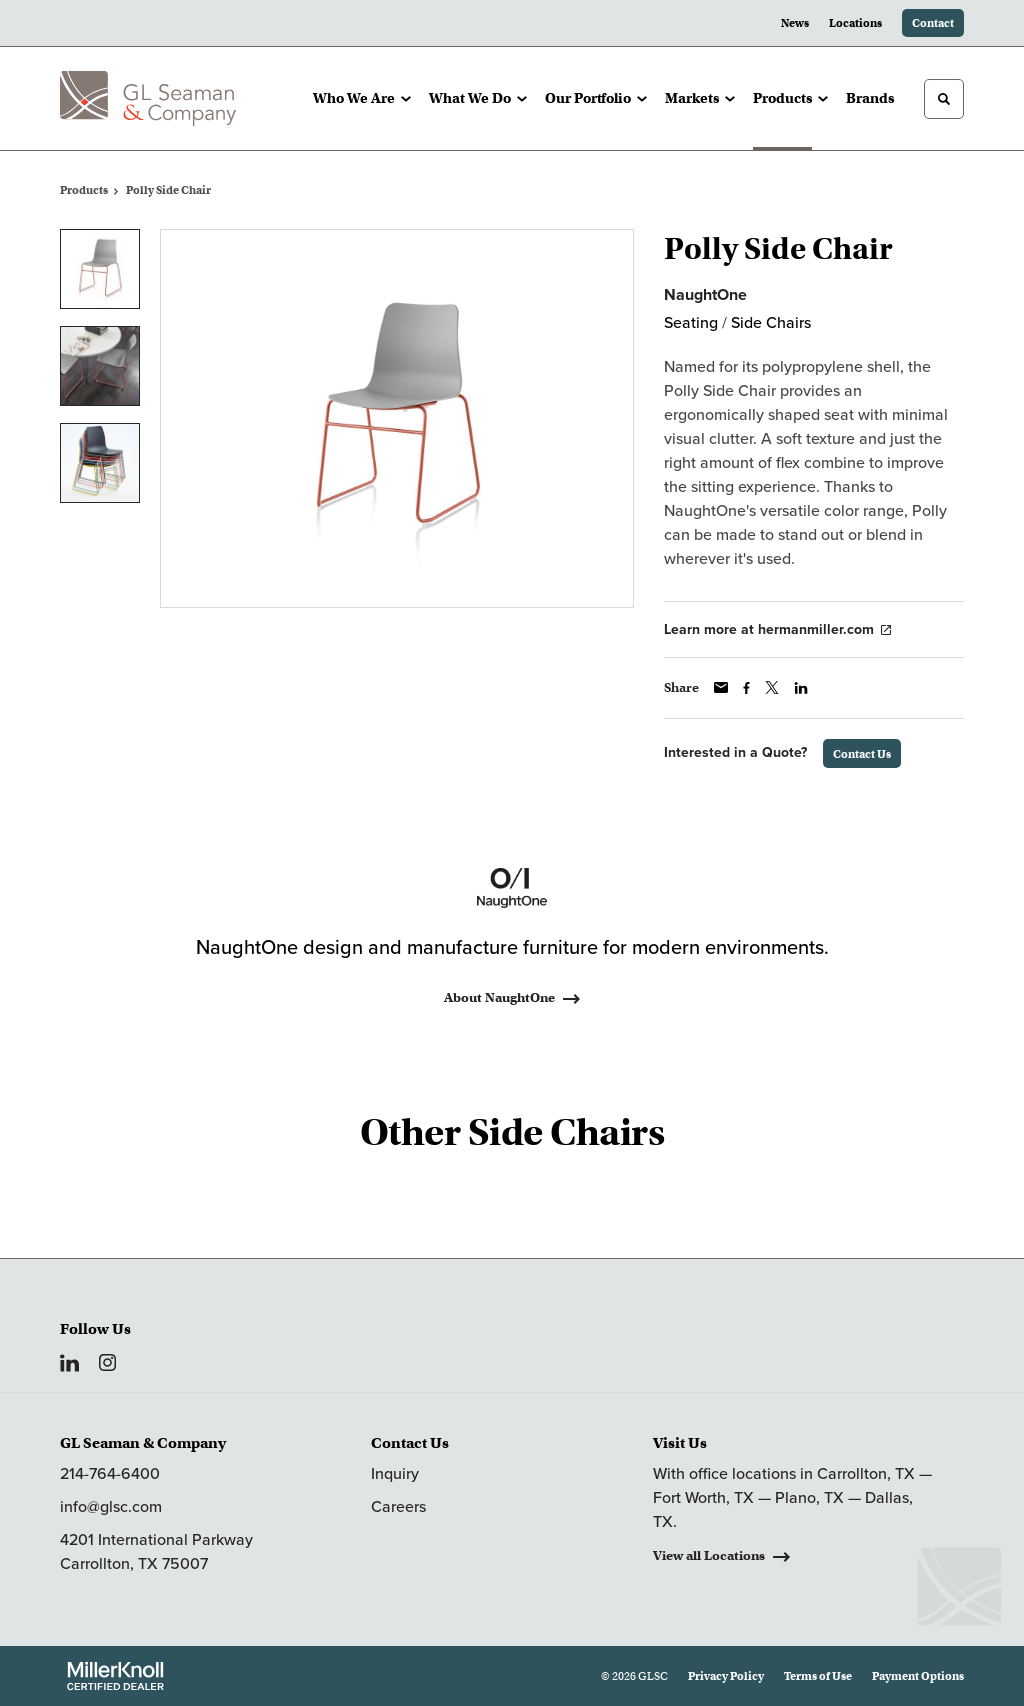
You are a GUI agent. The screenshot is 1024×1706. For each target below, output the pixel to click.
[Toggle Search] (944, 99)
